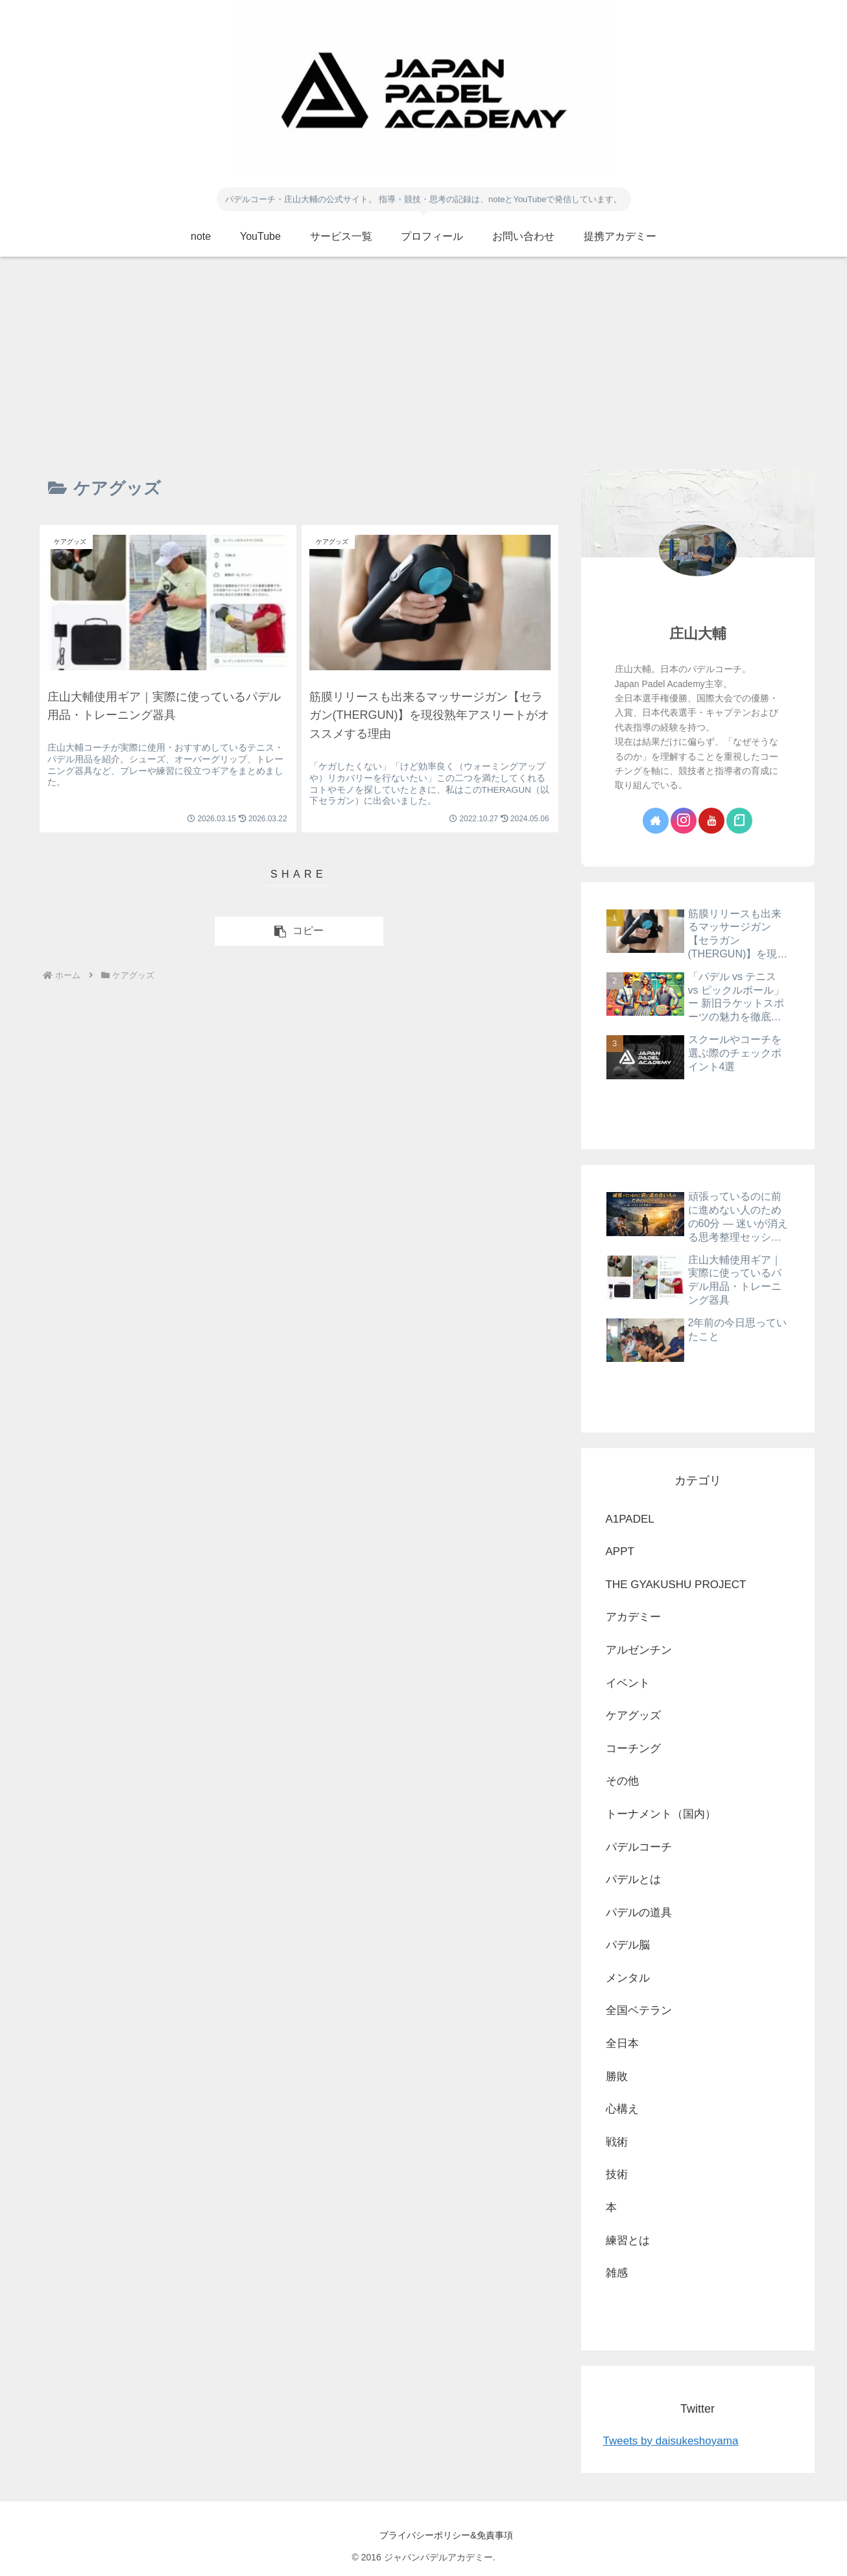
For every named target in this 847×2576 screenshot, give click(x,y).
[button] (299, 931)
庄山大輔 (697, 634)
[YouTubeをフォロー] (711, 821)
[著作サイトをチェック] (656, 821)
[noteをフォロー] (739, 821)
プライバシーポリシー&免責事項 (423, 2535)
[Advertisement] (423, 363)
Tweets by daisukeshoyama (671, 2441)
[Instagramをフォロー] (684, 821)
